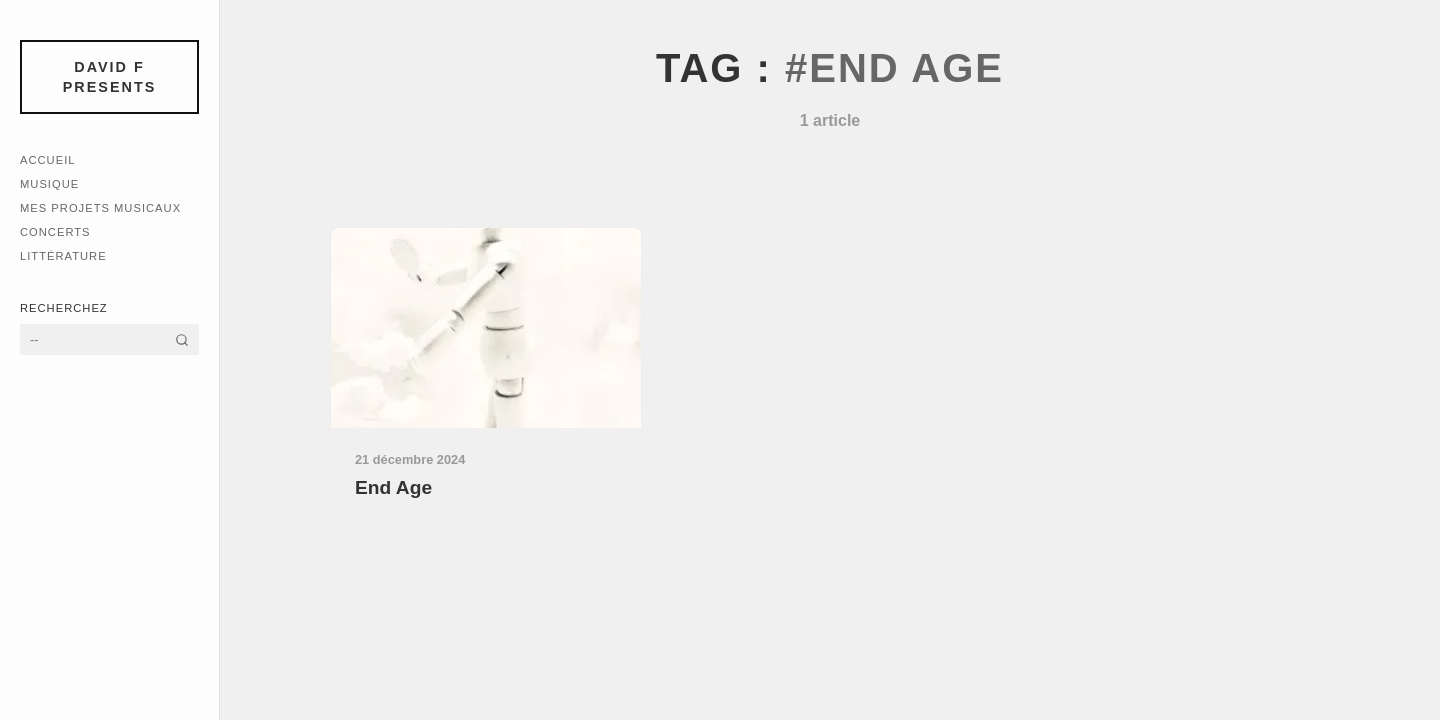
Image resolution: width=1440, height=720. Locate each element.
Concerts (55, 232)
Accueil (48, 160)
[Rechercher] (182, 339)
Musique (49, 184)
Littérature (63, 256)
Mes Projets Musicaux (100, 208)
